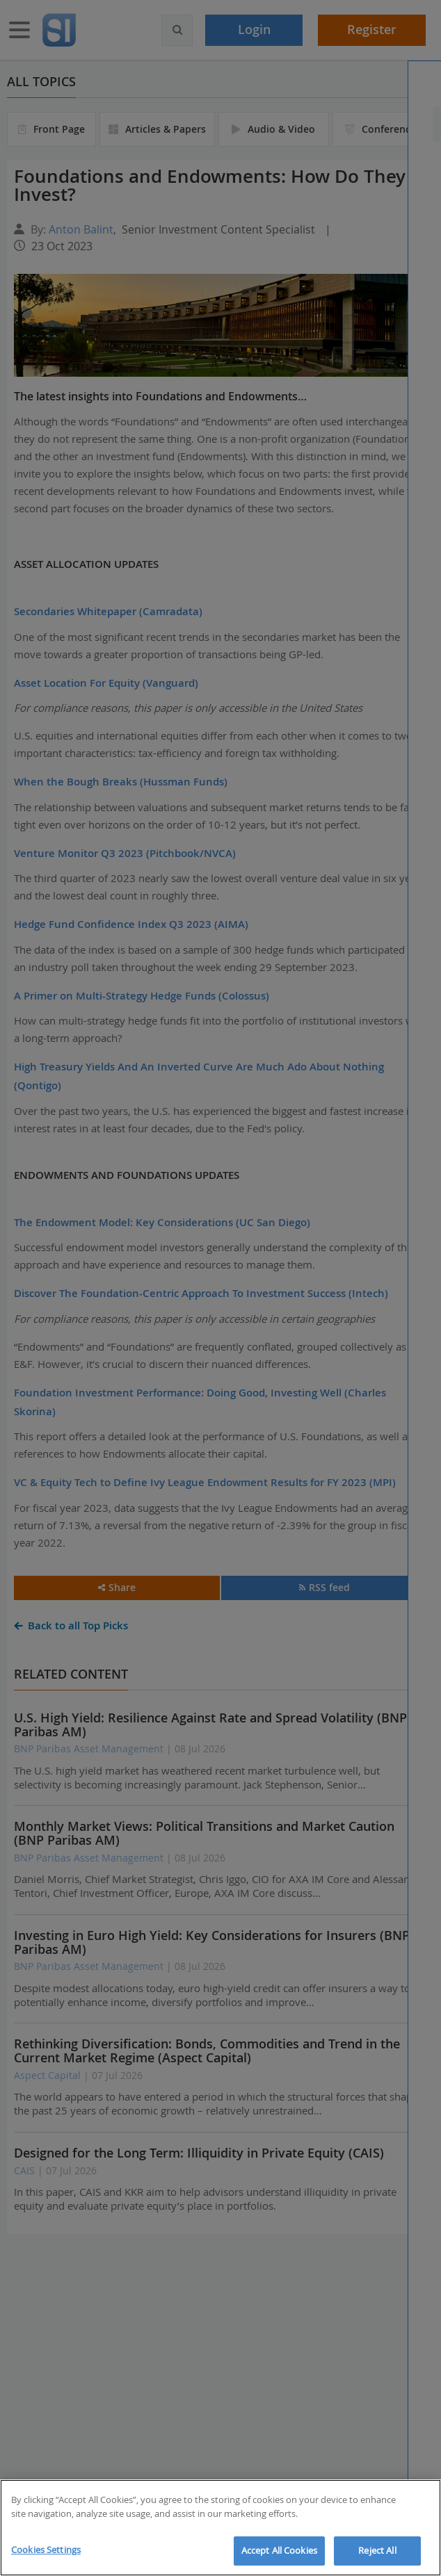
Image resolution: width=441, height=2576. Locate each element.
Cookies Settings (46, 2549)
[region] (220, 2527)
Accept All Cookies (279, 2550)
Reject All (377, 2550)
